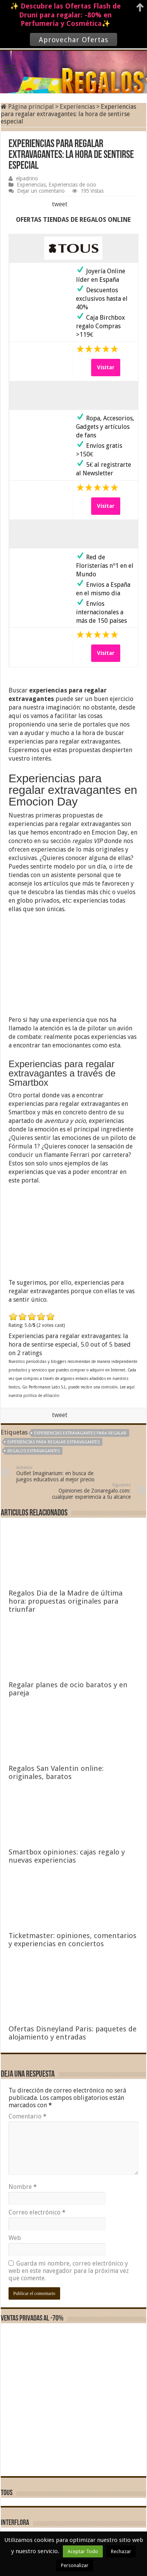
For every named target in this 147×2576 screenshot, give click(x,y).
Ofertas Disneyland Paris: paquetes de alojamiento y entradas (73, 2033)
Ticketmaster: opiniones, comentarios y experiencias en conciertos (73, 1940)
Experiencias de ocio (72, 185)
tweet (59, 204)
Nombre (23, 2186)
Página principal (27, 106)
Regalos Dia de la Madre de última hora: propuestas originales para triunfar (66, 1601)
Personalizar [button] (74, 2565)
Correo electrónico (37, 2212)
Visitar (105, 367)
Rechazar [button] (121, 2551)
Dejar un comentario (41, 191)
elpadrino (27, 178)
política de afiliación (41, 1395)
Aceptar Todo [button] (82, 2551)
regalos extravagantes (33, 1450)
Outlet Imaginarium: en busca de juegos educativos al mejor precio (56, 1474)
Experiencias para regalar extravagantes (53, 1442)
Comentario (28, 2116)
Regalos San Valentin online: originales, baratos (56, 1772)
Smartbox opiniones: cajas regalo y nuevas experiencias (67, 1856)
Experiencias (77, 106)
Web (15, 2238)
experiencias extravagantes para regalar (80, 1433)
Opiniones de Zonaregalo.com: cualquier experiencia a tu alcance (91, 1491)
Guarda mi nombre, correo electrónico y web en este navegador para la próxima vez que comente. (69, 2271)
